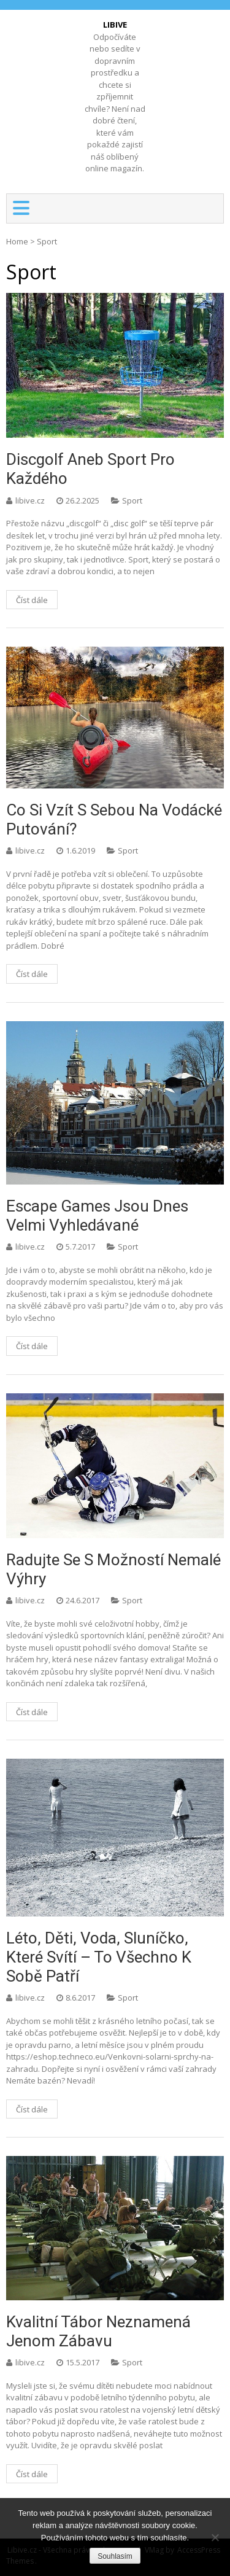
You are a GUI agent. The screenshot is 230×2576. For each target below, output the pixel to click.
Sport (132, 500)
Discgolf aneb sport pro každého (90, 469)
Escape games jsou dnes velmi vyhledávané (97, 1215)
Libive (115, 24)
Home (17, 241)
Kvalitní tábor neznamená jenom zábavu (98, 2331)
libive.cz (31, 500)
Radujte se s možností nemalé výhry (113, 1569)
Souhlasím (115, 2556)
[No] (215, 2537)
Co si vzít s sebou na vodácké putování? (114, 819)
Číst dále (32, 599)
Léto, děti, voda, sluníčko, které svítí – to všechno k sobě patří (98, 1957)
